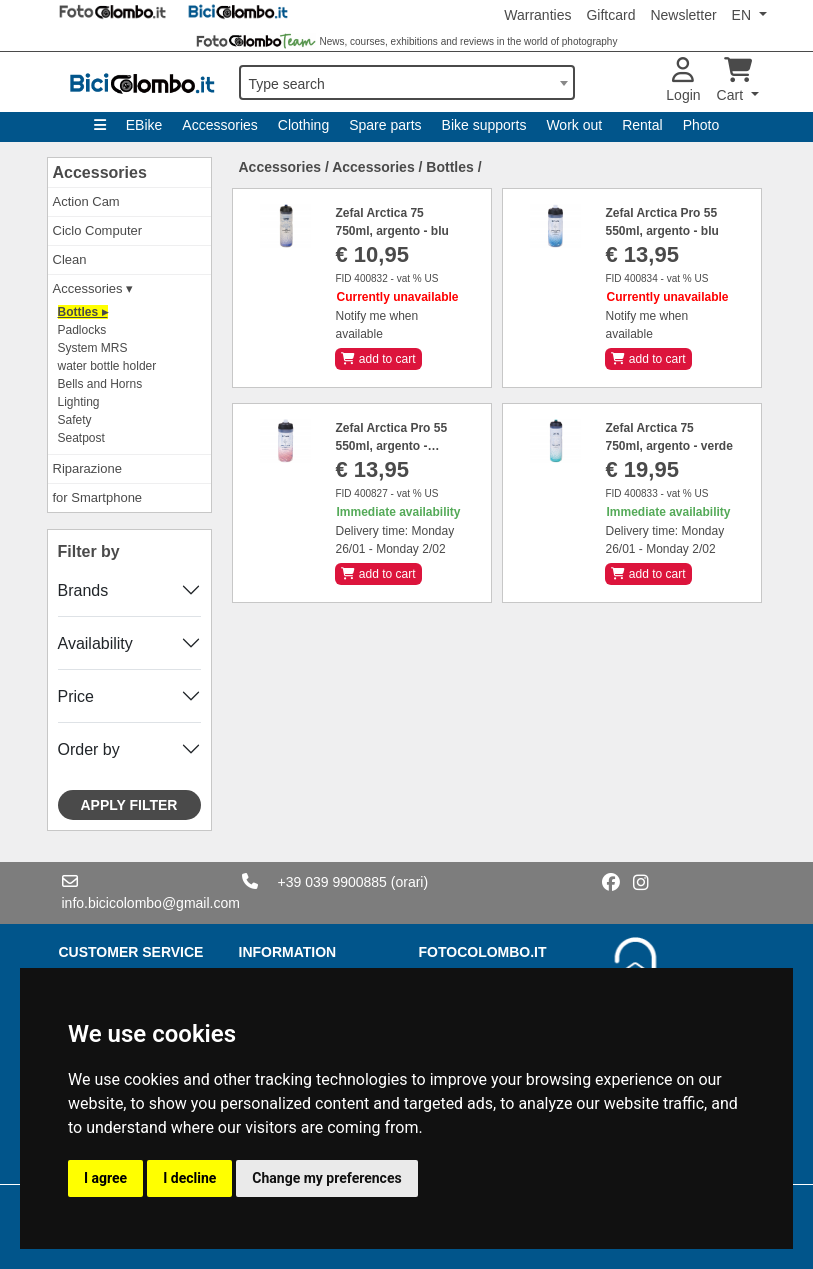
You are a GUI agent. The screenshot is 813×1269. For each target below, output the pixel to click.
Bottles (449, 167)
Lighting (79, 402)
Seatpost (81, 438)
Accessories (219, 125)
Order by (89, 749)
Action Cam (86, 201)
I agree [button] (105, 1178)
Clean (70, 259)
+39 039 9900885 (332, 882)
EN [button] (743, 15)
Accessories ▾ (93, 288)
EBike (144, 125)
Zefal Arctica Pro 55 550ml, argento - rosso (391, 446)
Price (76, 696)
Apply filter (129, 805)
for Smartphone (98, 497)
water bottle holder (107, 366)
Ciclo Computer (98, 230)
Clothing (303, 125)
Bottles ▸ (83, 312)
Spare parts (385, 125)
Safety (75, 420)
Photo (701, 125)
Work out (574, 125)
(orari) (409, 882)
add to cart (378, 359)
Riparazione (87, 468)
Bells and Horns (100, 384)
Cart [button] (734, 80)
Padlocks (82, 330)
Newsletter (683, 15)
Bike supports (484, 125)
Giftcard (610, 15)
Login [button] (683, 80)
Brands (83, 590)
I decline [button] (189, 1178)
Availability (95, 643)
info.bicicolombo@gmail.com (151, 903)
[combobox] (407, 82)
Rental (642, 125)
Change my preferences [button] (326, 1178)
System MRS (93, 348)
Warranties (537, 15)
